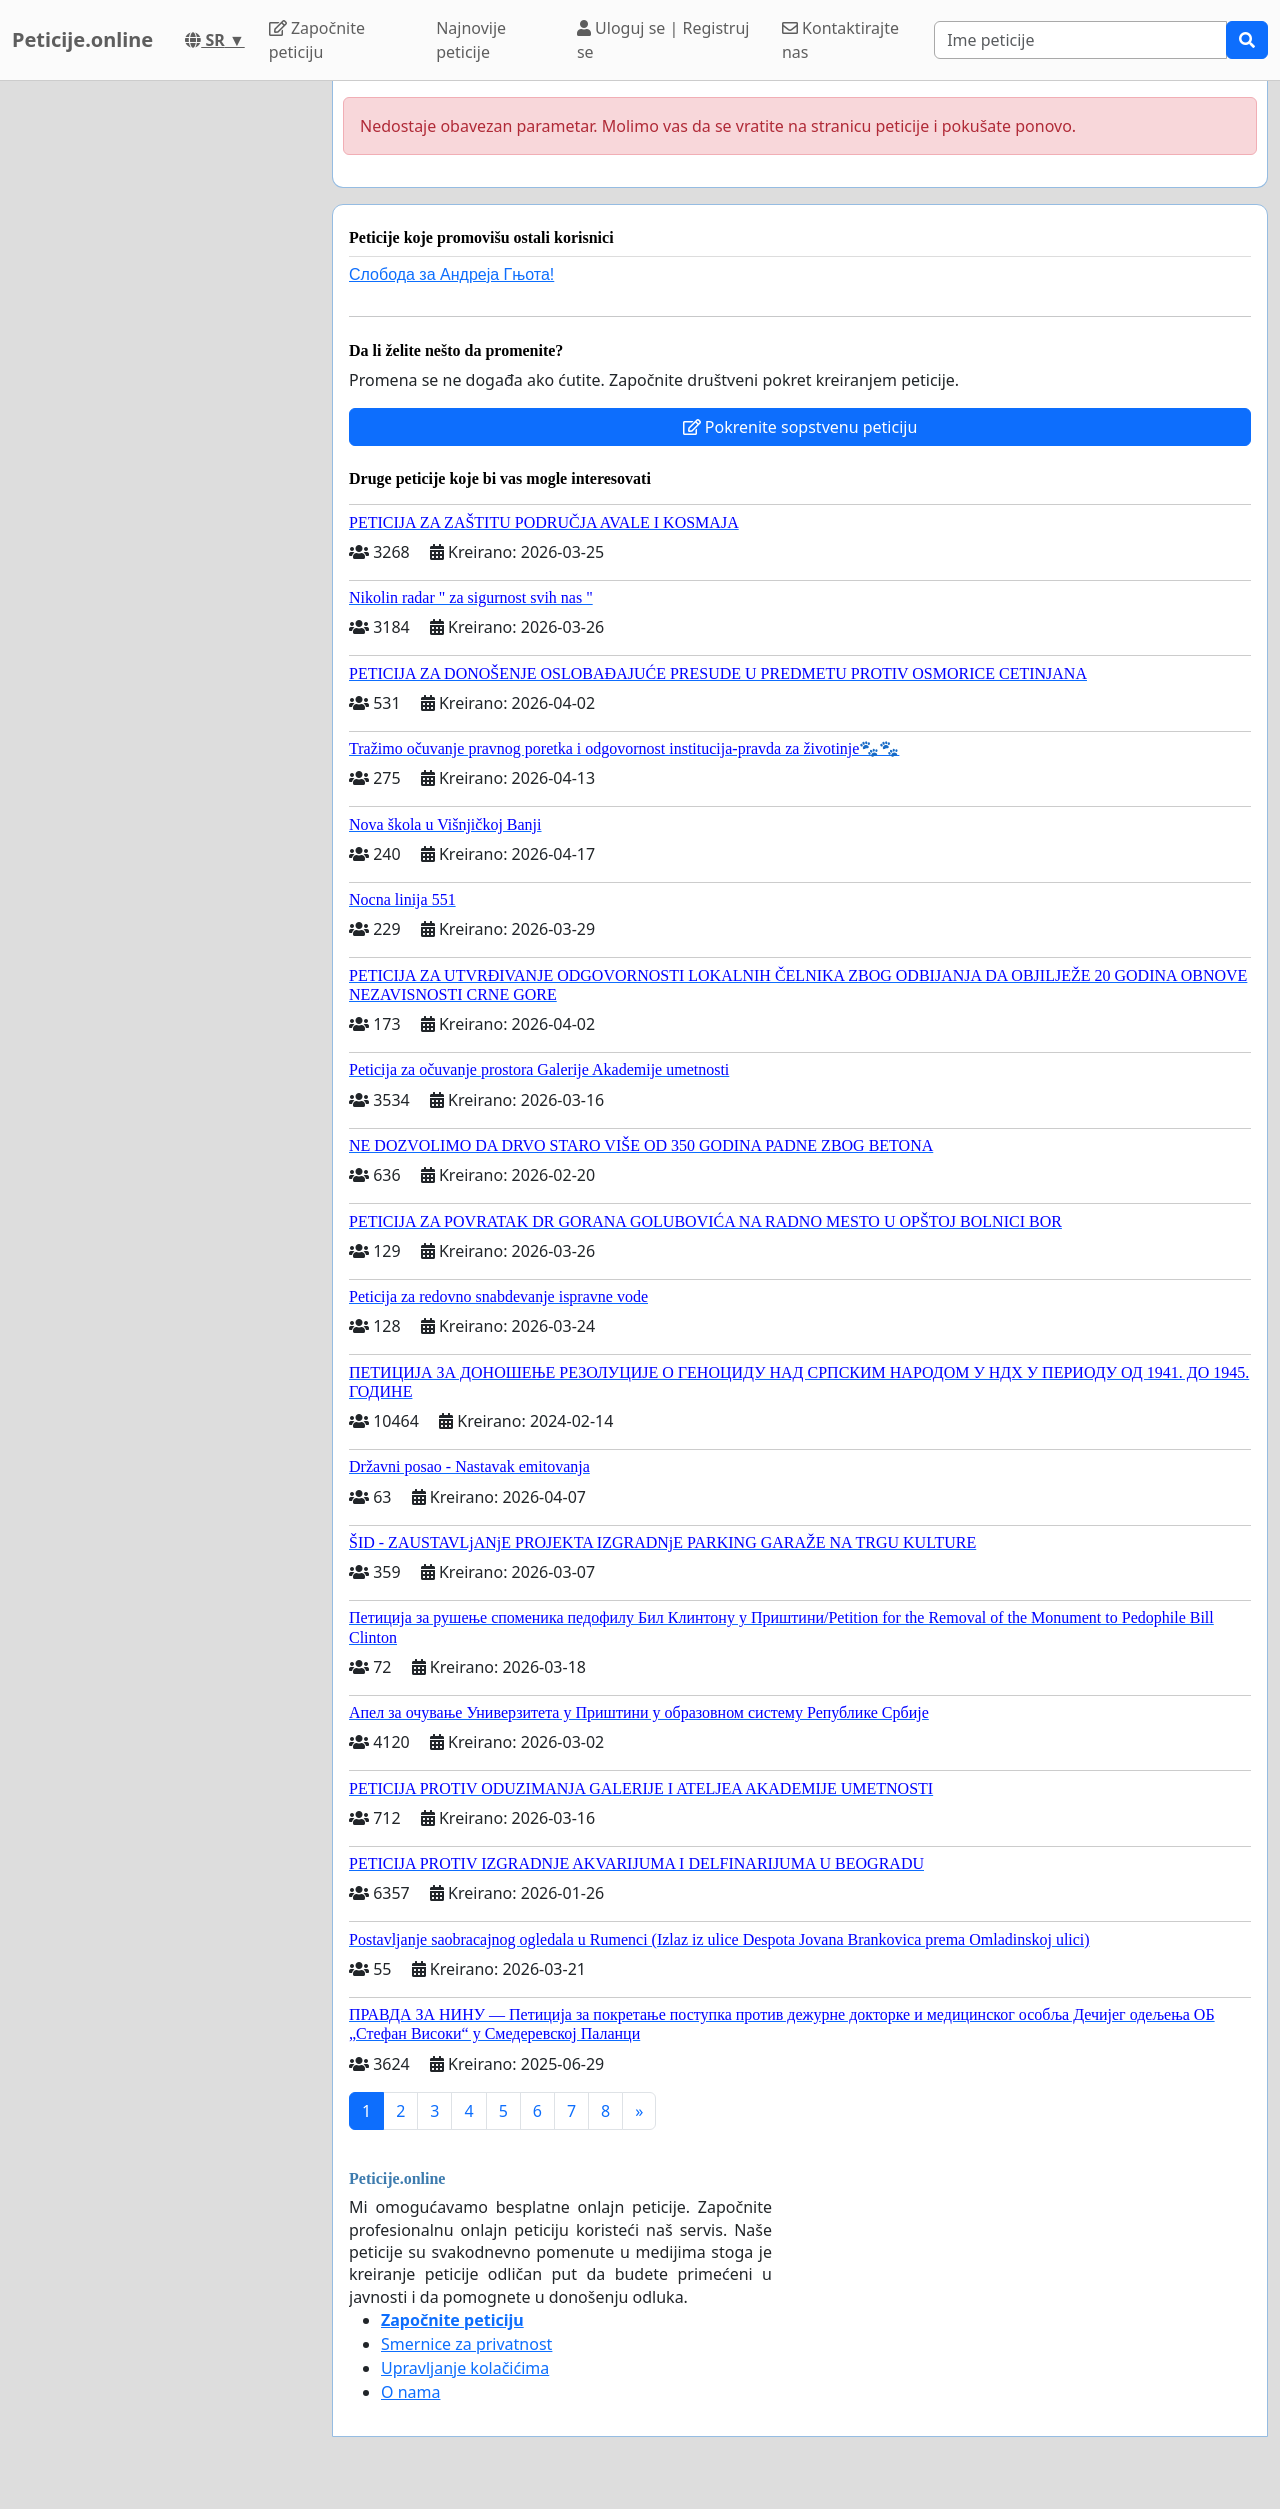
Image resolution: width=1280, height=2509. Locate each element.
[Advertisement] (160, 381)
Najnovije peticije (471, 40)
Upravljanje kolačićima (465, 2368)
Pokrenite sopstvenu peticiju (800, 427)
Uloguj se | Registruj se (663, 40)
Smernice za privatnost (466, 2344)
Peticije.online (82, 39)
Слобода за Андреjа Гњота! (451, 274)
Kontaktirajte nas (840, 40)
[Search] (1080, 40)
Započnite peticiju (317, 40)
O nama (410, 2392)
